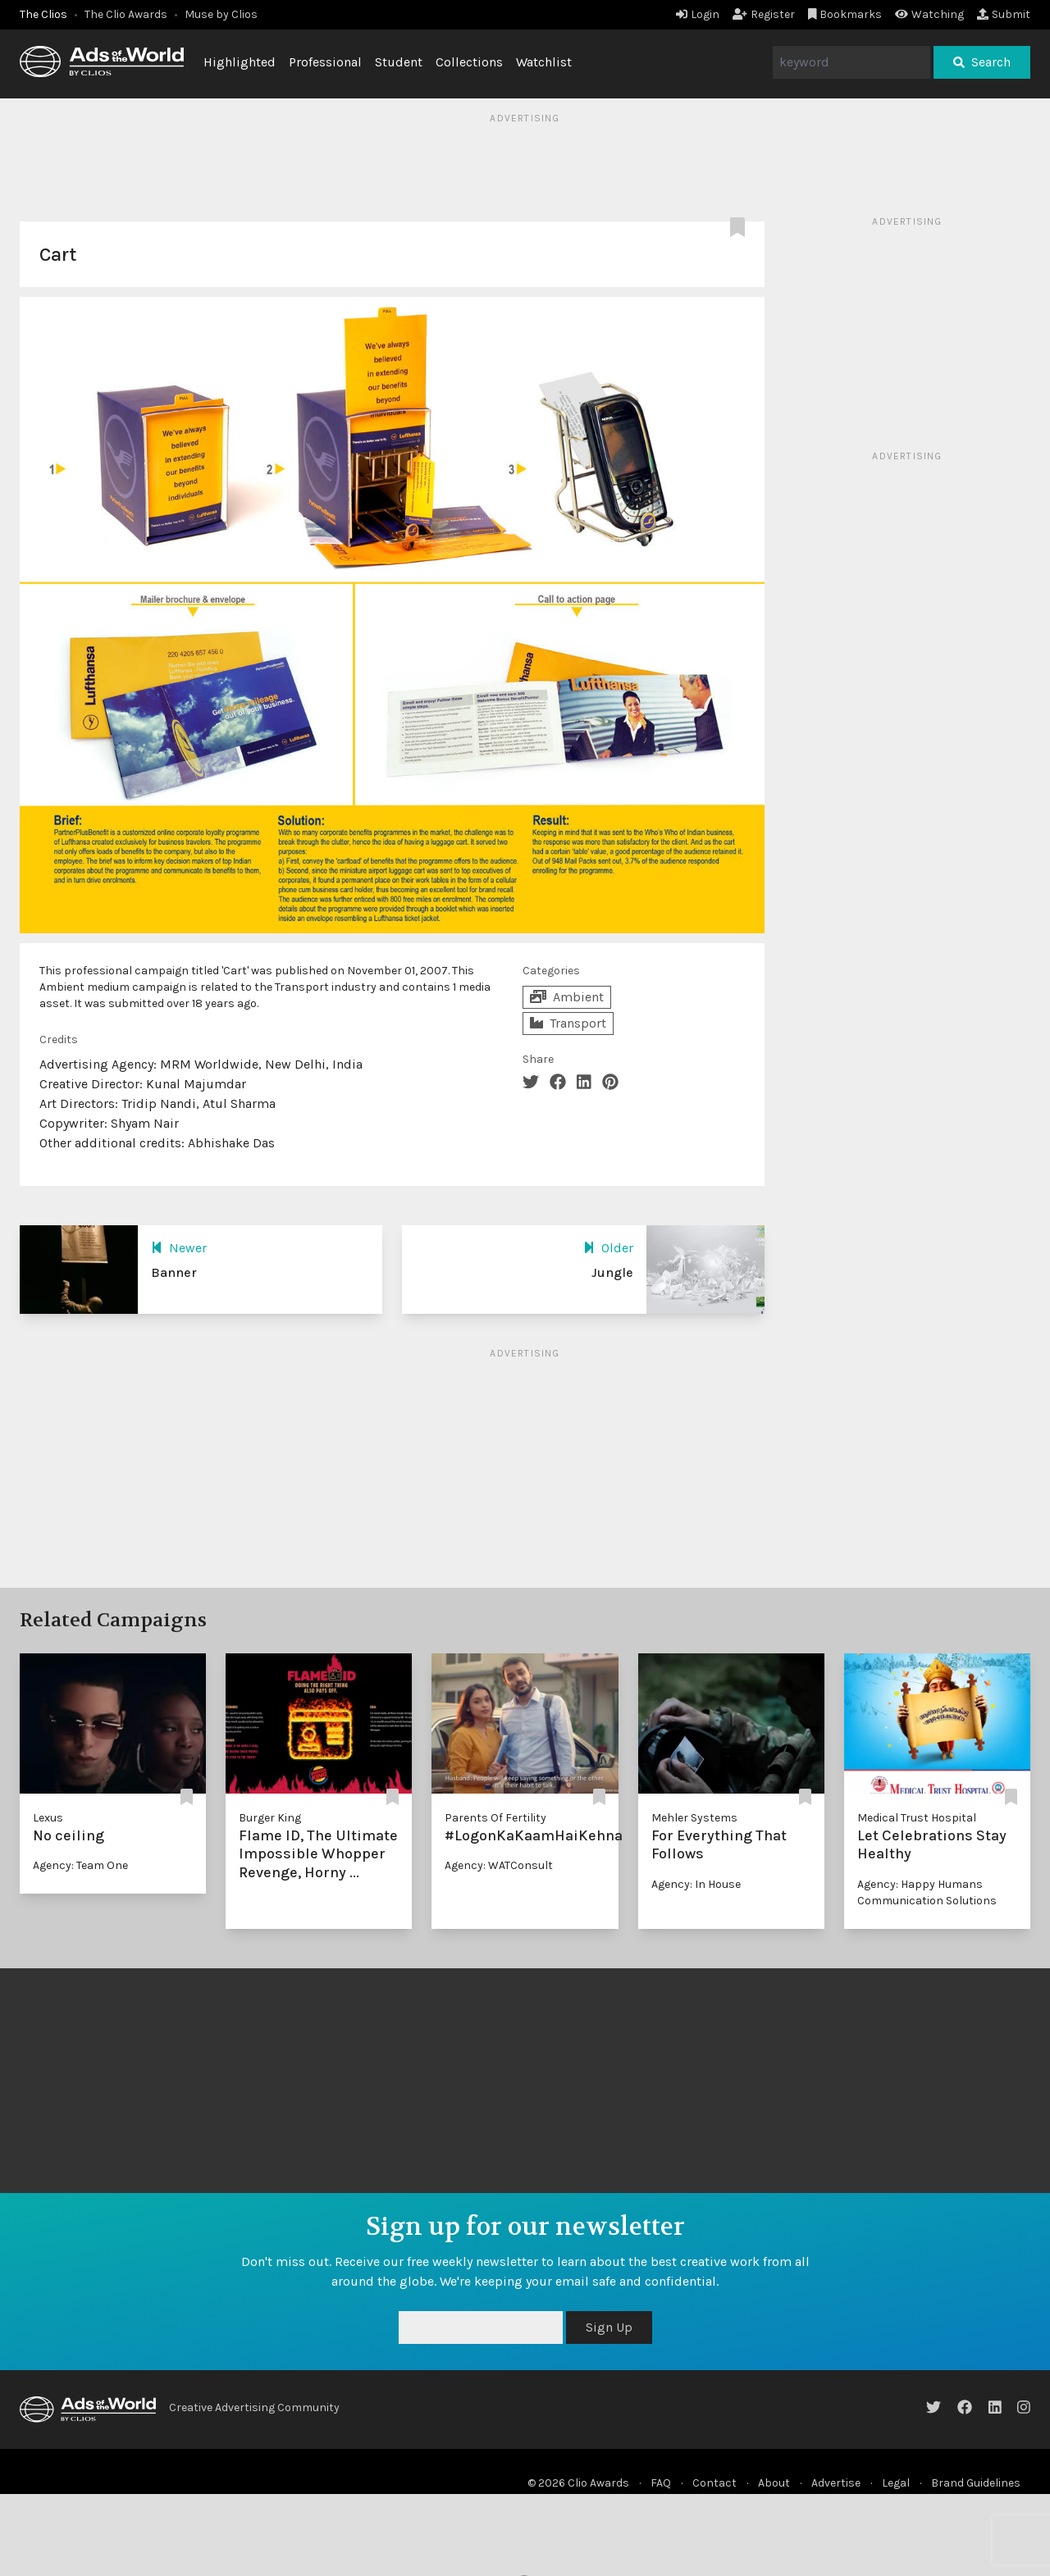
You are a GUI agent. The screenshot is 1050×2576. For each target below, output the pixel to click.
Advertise (836, 2483)
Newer (179, 1248)
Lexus (48, 1818)
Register (764, 14)
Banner (174, 1272)
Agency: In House (696, 1884)
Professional (325, 62)
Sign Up (609, 2327)
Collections (469, 62)
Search (982, 62)
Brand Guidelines (975, 2483)
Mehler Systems (694, 1818)
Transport (568, 1023)
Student (398, 62)
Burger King (270, 1818)
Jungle (612, 1272)
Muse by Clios (221, 14)
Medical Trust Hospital (916, 1818)
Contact (714, 2483)
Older (608, 1248)
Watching (929, 14)
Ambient (567, 997)
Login (697, 14)
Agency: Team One (80, 1865)
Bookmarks (845, 14)
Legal (896, 2483)
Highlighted (239, 62)
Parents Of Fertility (495, 1818)
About (774, 2483)
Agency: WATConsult (499, 1865)
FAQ (661, 2483)
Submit (1003, 14)
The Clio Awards (125, 14)
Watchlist (544, 62)
